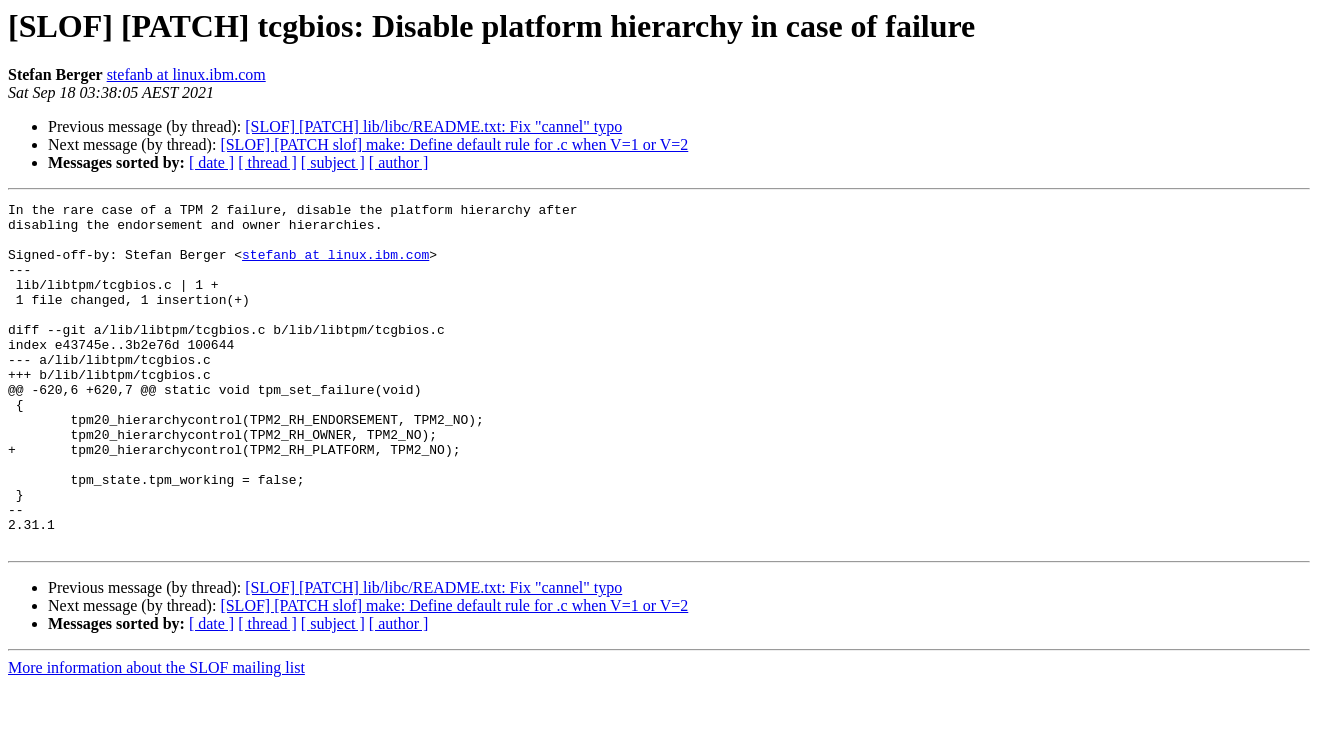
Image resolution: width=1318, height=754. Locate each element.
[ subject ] (333, 162)
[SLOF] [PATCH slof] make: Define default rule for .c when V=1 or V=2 (454, 144)
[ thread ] (267, 162)
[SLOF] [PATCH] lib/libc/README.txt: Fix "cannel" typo (433, 126)
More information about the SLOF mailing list (156, 736)
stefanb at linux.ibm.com (186, 74)
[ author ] (399, 162)
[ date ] (211, 162)
